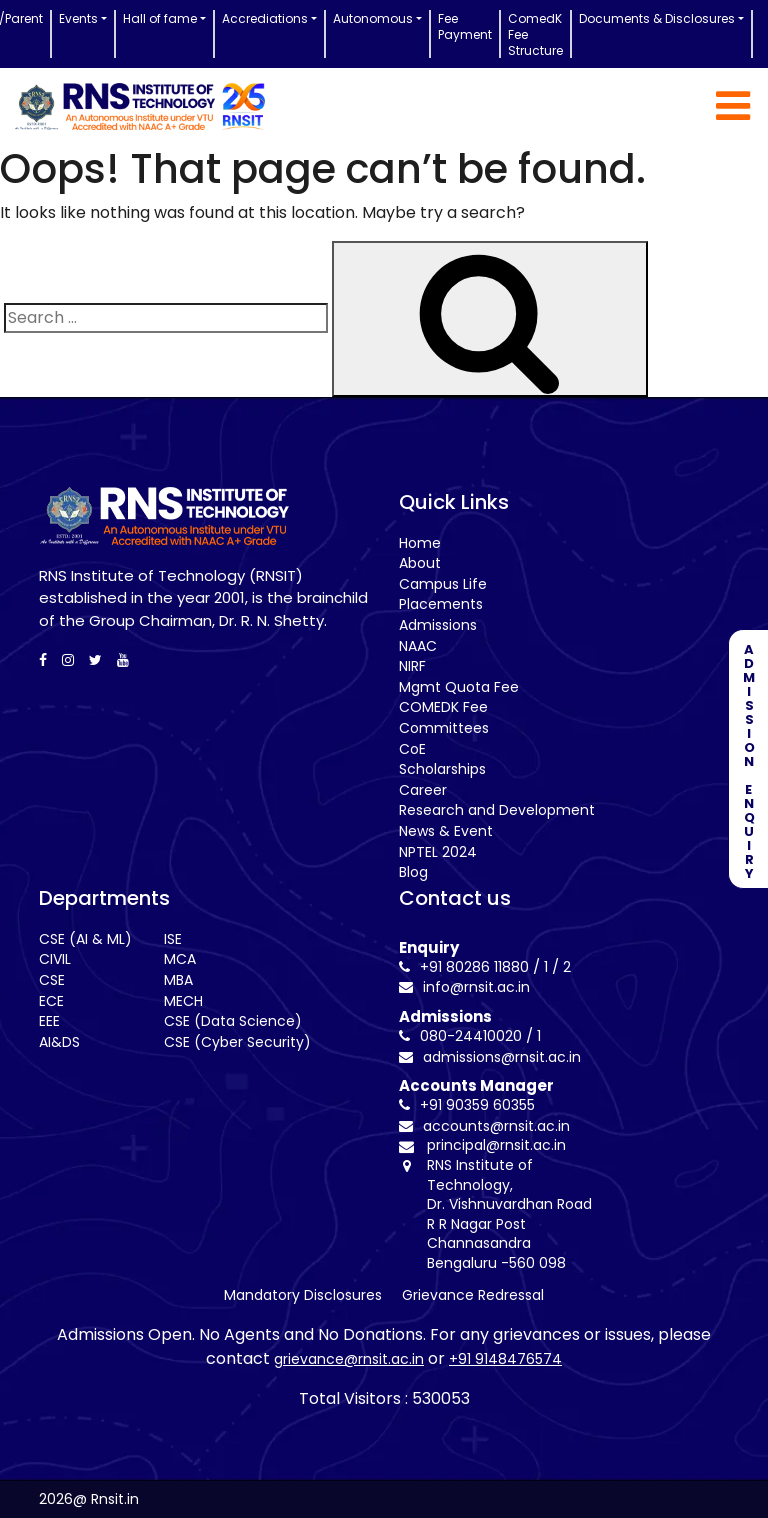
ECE (51, 1001)
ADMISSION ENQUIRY (748, 759)
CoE (412, 749)
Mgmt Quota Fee (459, 687)
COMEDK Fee (443, 707)
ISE (173, 939)
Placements (441, 604)
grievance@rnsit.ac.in (349, 1359)
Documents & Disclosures (657, 18)
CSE (52, 980)
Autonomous (373, 18)
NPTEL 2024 (438, 852)
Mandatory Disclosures (303, 1295)
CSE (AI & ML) (85, 939)
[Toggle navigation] (733, 106)
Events (78, 18)
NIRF (412, 666)
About (420, 563)
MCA (180, 959)
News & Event (446, 831)
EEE (49, 1021)
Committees (444, 728)
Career (423, 790)
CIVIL (55, 959)
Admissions (438, 625)
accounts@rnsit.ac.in (484, 1126)
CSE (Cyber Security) (237, 1042)
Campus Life (443, 584)
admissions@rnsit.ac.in (490, 1057)
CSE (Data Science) (233, 1021)
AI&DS (59, 1042)
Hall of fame (160, 18)
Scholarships (442, 769)
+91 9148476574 (505, 1359)
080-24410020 (460, 1036)
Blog (413, 872)
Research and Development (497, 810)
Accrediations (265, 18)
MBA (178, 980)
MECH (183, 1001)
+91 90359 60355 (467, 1105)
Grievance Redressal (473, 1295)
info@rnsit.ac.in (464, 987)
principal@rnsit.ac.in (496, 1145)
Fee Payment (465, 26)
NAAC (418, 646)
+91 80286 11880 (464, 967)
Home (420, 543)
